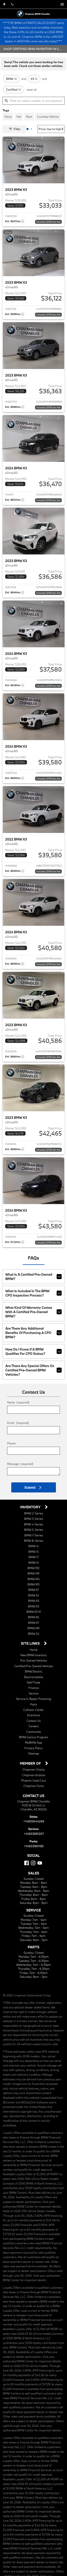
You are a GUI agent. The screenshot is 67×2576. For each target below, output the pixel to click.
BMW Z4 (33, 1633)
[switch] (62, 4)
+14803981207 (34, 1834)
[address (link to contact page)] (4, 4)
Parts (33, 1704)
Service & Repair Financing (33, 1699)
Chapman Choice (34, 1769)
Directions (33, 1715)
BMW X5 (33, 1606)
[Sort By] (51, 129)
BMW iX (33, 1562)
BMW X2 (33, 1595)
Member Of (31, 1763)
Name (18, 1402)
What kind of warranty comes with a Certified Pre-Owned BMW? (33, 1311)
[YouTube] (40, 1863)
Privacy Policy (33, 1748)
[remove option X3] (34, 78)
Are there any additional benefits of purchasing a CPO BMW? (33, 1332)
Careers (33, 1726)
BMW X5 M (33, 1612)
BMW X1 (33, 1590)
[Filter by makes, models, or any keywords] (33, 101)
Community (33, 1732)
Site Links (31, 1643)
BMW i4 (33, 1546)
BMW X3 (33, 1601)
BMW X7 (33, 1623)
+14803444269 (33, 1821)
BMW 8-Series (33, 1540)
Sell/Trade (33, 1682)
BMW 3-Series (33, 1519)
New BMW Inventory (33, 1655)
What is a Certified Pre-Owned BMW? (33, 1276)
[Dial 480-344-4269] (12, 4)
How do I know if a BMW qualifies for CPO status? (33, 1351)
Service (33, 1693)
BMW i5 (33, 1551)
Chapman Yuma (33, 1786)
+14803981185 (34, 1846)
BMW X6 (33, 1617)
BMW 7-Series (33, 1535)
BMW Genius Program (33, 1737)
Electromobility (33, 1677)
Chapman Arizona (33, 1775)
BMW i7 (34, 1557)
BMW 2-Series (33, 1513)
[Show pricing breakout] (14, 222)
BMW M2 (33, 1568)
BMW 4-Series (33, 1524)
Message (20, 1464)
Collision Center (33, 1710)
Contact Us (33, 1721)
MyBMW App (33, 1742)
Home (34, 1649)
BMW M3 (33, 1573)
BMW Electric (33, 1671)
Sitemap (33, 1753)
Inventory (30, 1507)
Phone (11, 1443)
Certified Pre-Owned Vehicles (33, 1666)
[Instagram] (33, 1863)
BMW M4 (34, 1579)
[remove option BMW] (11, 78)
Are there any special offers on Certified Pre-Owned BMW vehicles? (33, 1370)
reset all (31, 89)
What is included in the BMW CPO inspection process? (33, 1293)
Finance (33, 1688)
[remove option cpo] (13, 89)
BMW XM (33, 1628)
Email (18, 1423)
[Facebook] (26, 1863)
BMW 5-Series (33, 1529)
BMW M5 (33, 1584)
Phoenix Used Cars (33, 1780)
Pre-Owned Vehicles (33, 1660)
